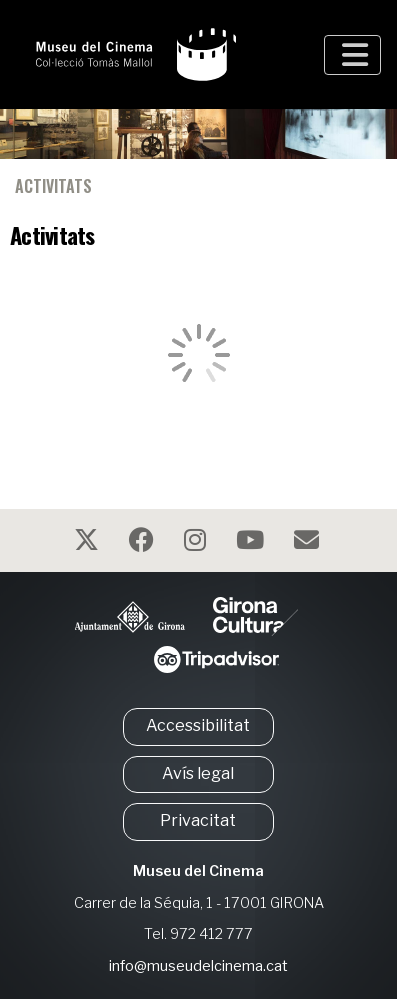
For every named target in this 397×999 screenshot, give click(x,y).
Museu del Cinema (198, 871)
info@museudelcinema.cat (198, 966)
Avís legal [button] (198, 773)
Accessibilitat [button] (198, 725)
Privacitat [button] (198, 820)
